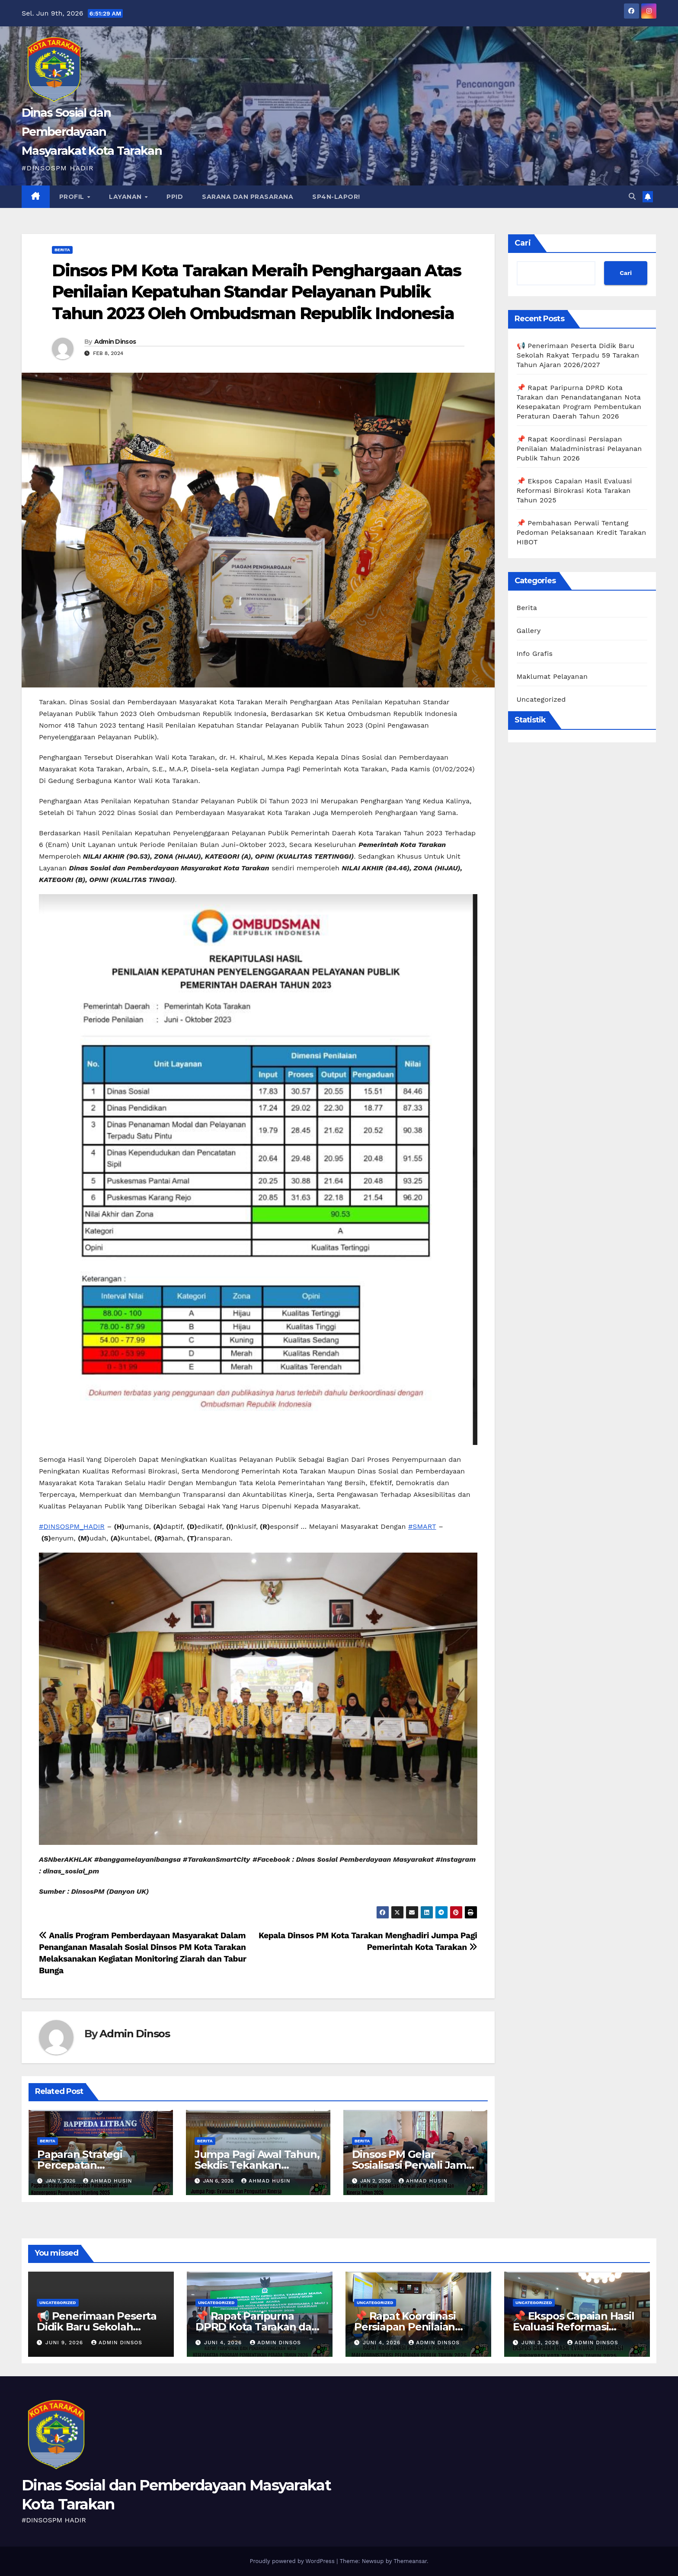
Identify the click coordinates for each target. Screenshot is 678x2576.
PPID (174, 197)
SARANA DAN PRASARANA (247, 197)
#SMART (422, 1526)
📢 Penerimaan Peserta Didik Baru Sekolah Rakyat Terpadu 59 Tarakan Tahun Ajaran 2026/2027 (578, 355)
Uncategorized (541, 699)
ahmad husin (107, 2181)
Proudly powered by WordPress (292, 2561)
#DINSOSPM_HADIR (72, 1526)
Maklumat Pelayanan (552, 676)
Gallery (529, 630)
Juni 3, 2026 (541, 2342)
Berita (62, 249)
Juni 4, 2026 (224, 2342)
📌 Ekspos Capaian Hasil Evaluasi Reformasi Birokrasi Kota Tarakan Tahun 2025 (574, 490)
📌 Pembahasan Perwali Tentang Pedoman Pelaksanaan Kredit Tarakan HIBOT (581, 532)
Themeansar (410, 2561)
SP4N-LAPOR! (336, 197)
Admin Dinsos (115, 341)
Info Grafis (535, 653)
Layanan (126, 197)
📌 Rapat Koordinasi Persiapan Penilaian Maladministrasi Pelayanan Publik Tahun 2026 (579, 448)
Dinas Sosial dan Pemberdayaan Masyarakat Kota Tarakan (92, 131)
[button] (632, 196)
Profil (72, 197)
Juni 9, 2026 (65, 2342)
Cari (523, 243)
